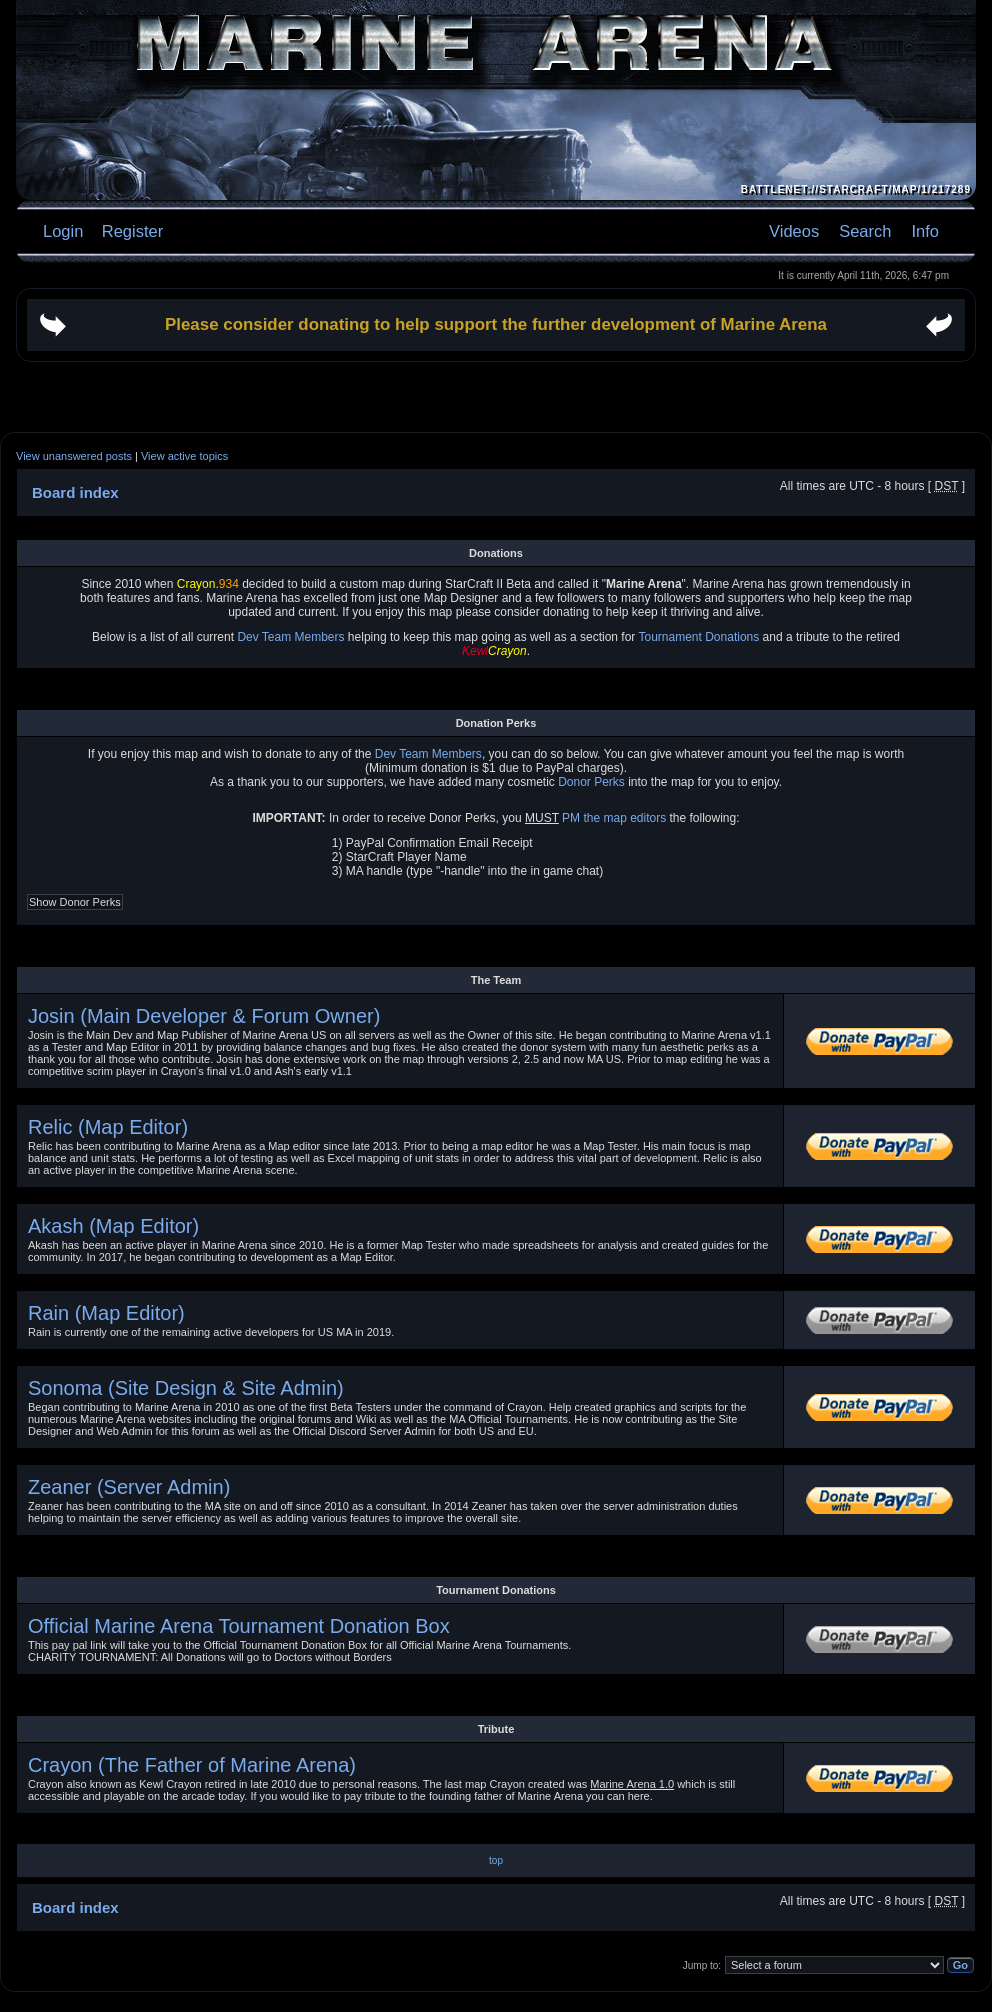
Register (130, 231)
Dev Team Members (290, 637)
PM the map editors (614, 818)
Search (865, 231)
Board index (75, 1907)
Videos (794, 231)
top (496, 1860)
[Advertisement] (496, 492)
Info (925, 231)
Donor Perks (591, 782)
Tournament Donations (698, 637)
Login (63, 231)
